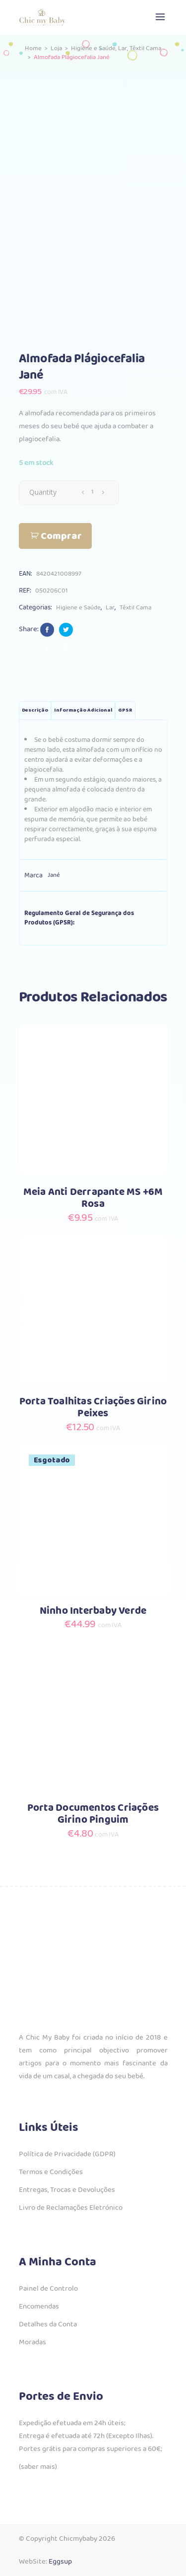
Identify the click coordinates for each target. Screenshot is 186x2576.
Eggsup (60, 2562)
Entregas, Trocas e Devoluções (67, 2190)
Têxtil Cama (145, 48)
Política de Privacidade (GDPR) (67, 2154)
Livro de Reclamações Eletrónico (71, 2208)
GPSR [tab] (125, 710)
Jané (54, 875)
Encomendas (39, 2306)
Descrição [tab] (35, 710)
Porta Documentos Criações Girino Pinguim (93, 1814)
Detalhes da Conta (48, 2324)
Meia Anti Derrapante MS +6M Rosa (93, 1198)
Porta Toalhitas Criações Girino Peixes (93, 1407)
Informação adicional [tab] (83, 710)
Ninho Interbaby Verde (93, 1611)
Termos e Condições (51, 2172)
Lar (122, 48)
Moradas (32, 2342)
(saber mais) (38, 2467)
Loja (56, 48)
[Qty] (93, 492)
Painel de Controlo (48, 2289)
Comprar (61, 536)
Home (33, 48)
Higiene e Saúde (93, 48)
